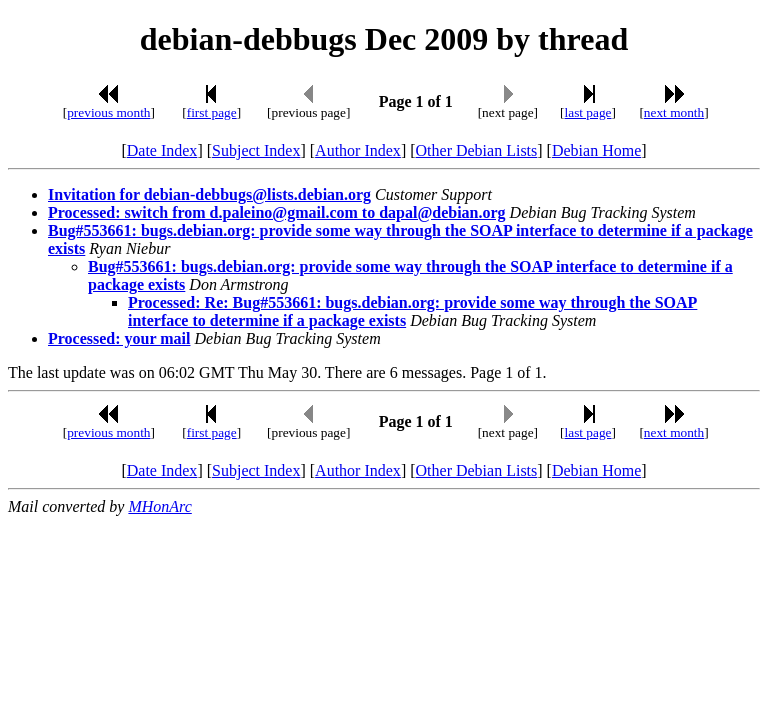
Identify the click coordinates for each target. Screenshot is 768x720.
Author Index (358, 150)
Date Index (162, 150)
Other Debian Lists (477, 150)
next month (674, 112)
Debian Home (596, 150)
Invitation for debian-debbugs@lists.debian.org (209, 194)
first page (212, 112)
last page (588, 112)
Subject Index (256, 150)
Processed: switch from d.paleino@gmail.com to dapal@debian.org (277, 212)
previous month (108, 112)
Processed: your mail (119, 338)
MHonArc (159, 506)
